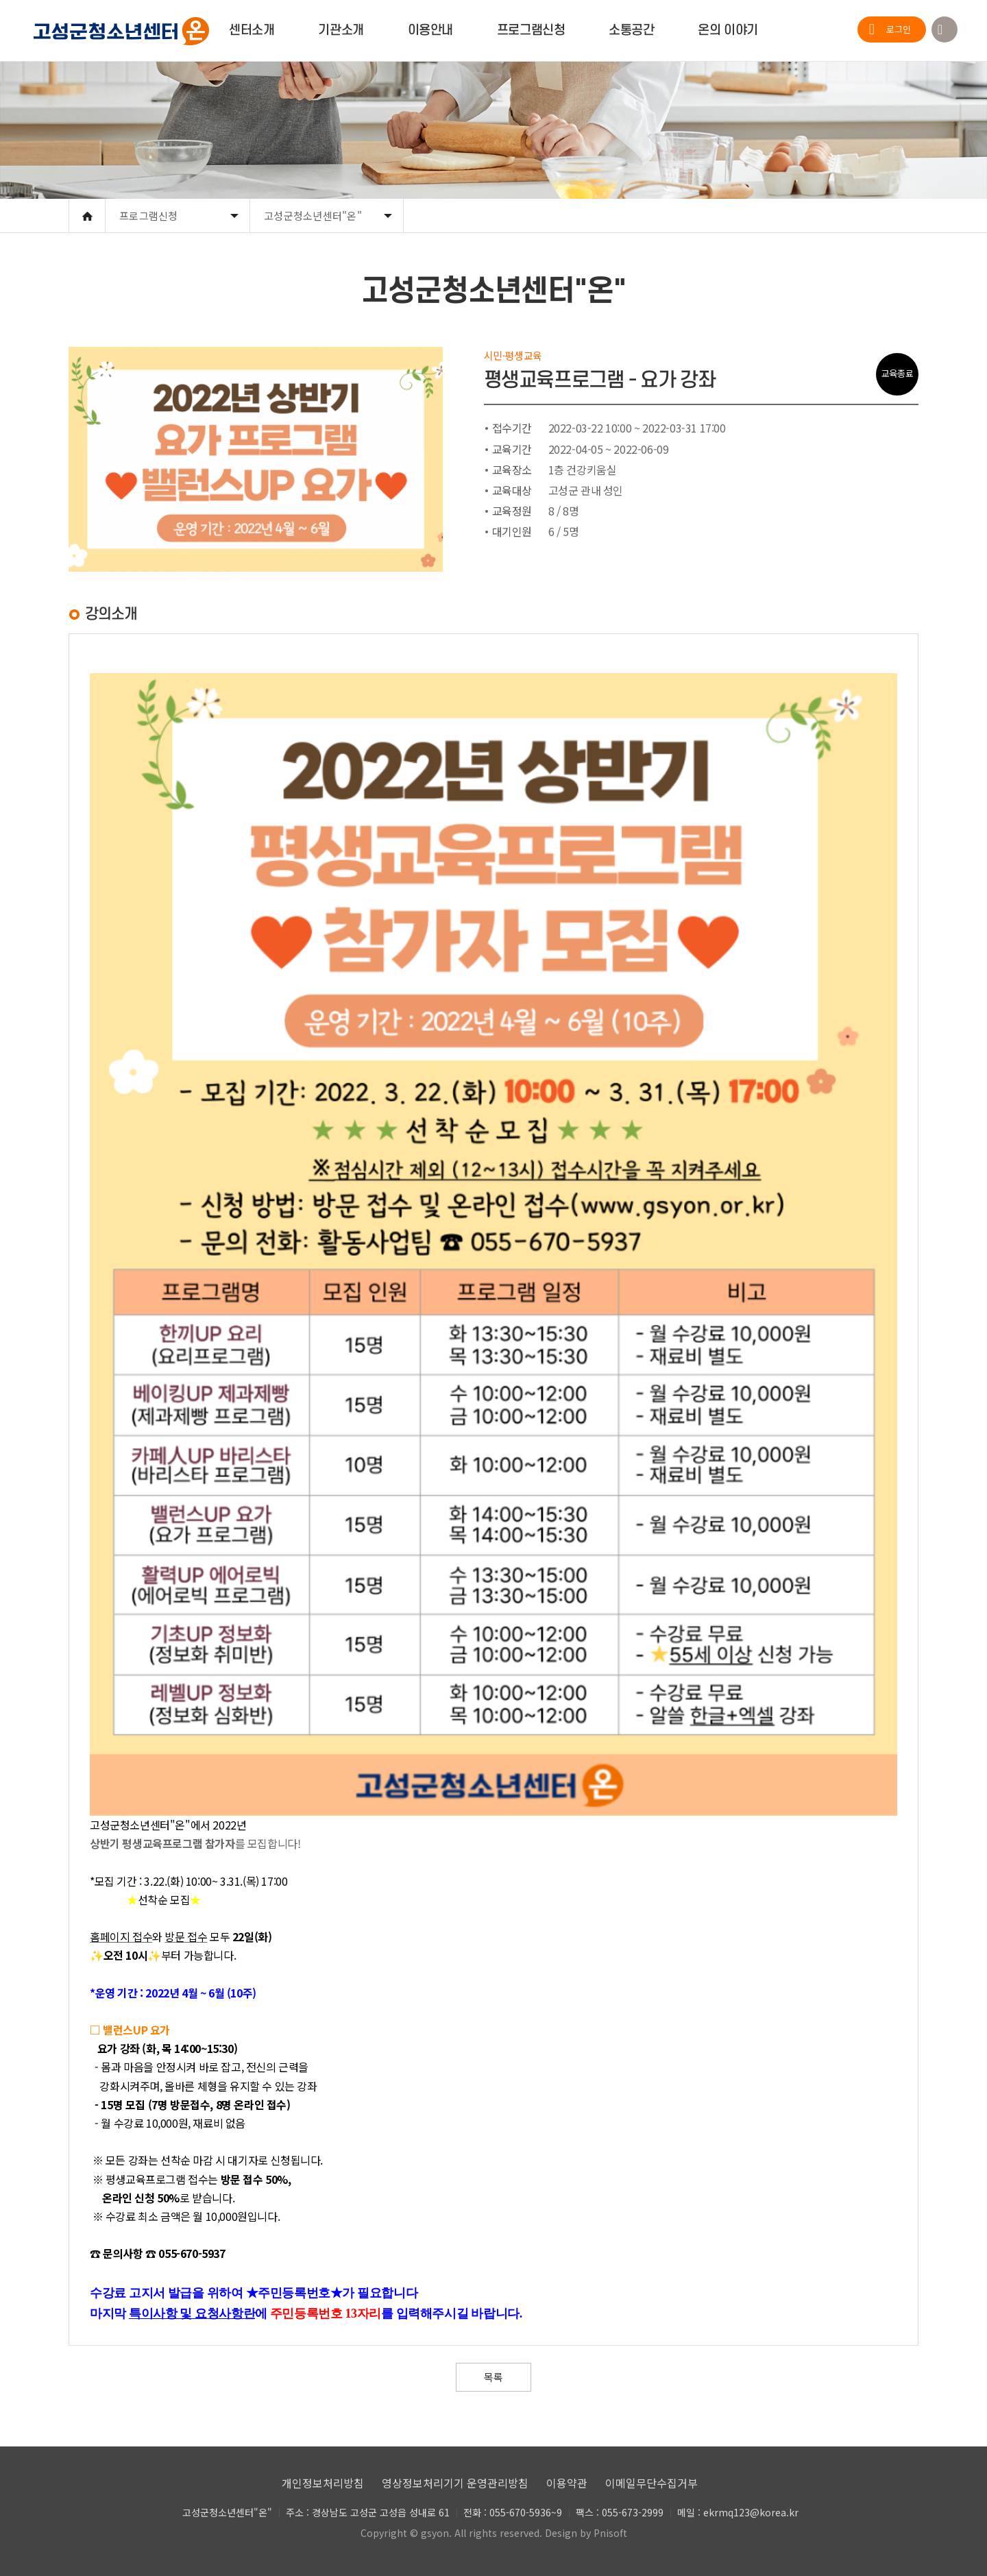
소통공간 (631, 30)
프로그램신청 (531, 30)
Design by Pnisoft (586, 2533)
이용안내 (430, 30)
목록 (493, 2377)
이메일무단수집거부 (651, 2483)
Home (87, 216)
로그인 (898, 29)
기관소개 (340, 30)
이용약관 (566, 2483)
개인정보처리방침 (323, 2483)
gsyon (435, 2533)
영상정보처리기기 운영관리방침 (455, 2483)
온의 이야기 (727, 30)
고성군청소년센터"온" (313, 215)
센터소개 (251, 30)
